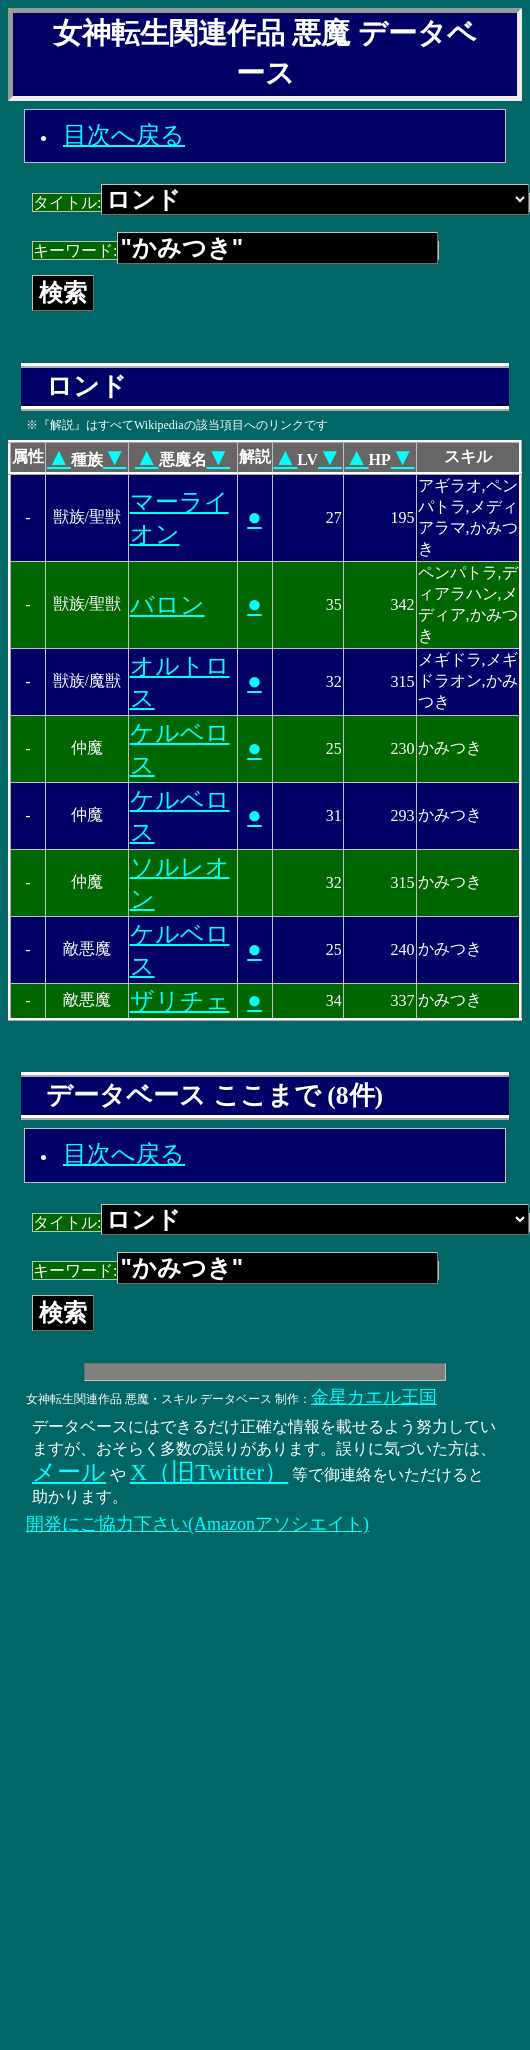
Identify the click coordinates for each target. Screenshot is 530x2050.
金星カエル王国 (374, 1397)
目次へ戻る (124, 135)
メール (69, 1472)
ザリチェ (180, 1001)
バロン (167, 605)
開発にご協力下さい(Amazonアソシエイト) (197, 1524)
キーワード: (235, 250)
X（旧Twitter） (209, 1472)
